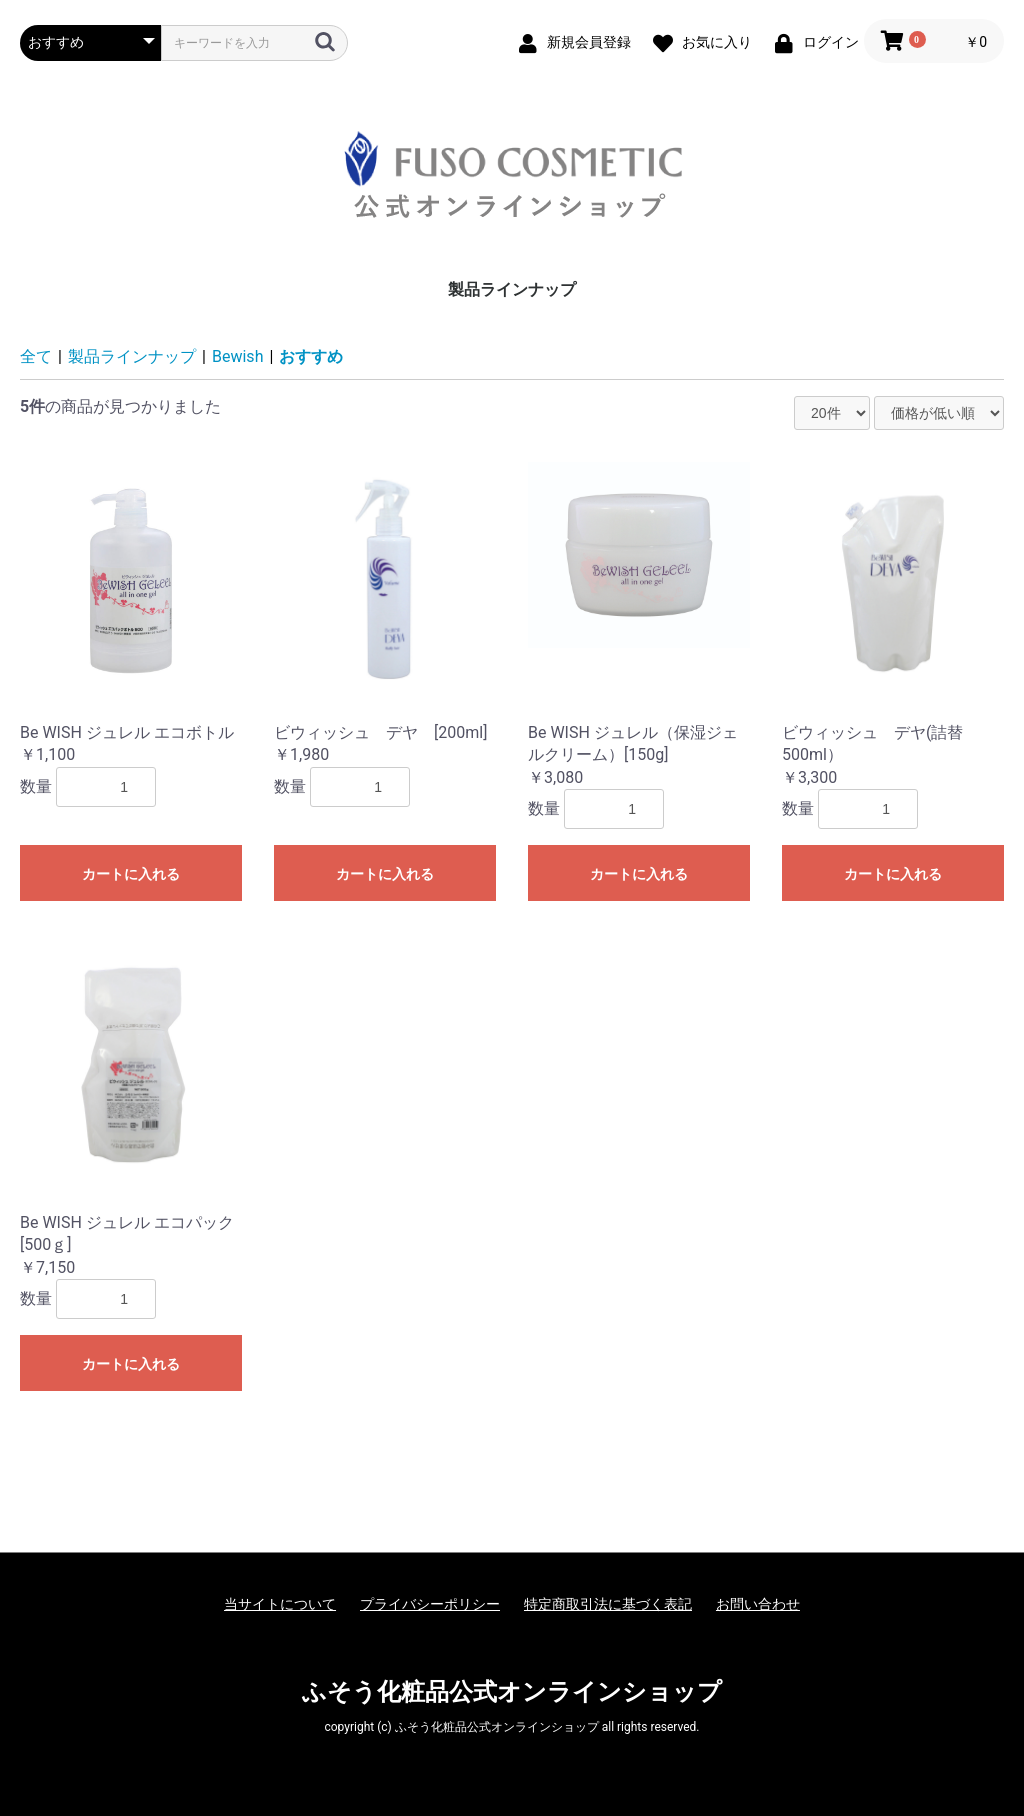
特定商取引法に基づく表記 (608, 1604)
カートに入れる (131, 874)
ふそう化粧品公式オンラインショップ (512, 1692)
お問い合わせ (758, 1604)
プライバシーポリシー (430, 1604)
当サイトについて (280, 1604)
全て (36, 356)
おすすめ (311, 356)
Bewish (237, 356)
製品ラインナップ (512, 289)
